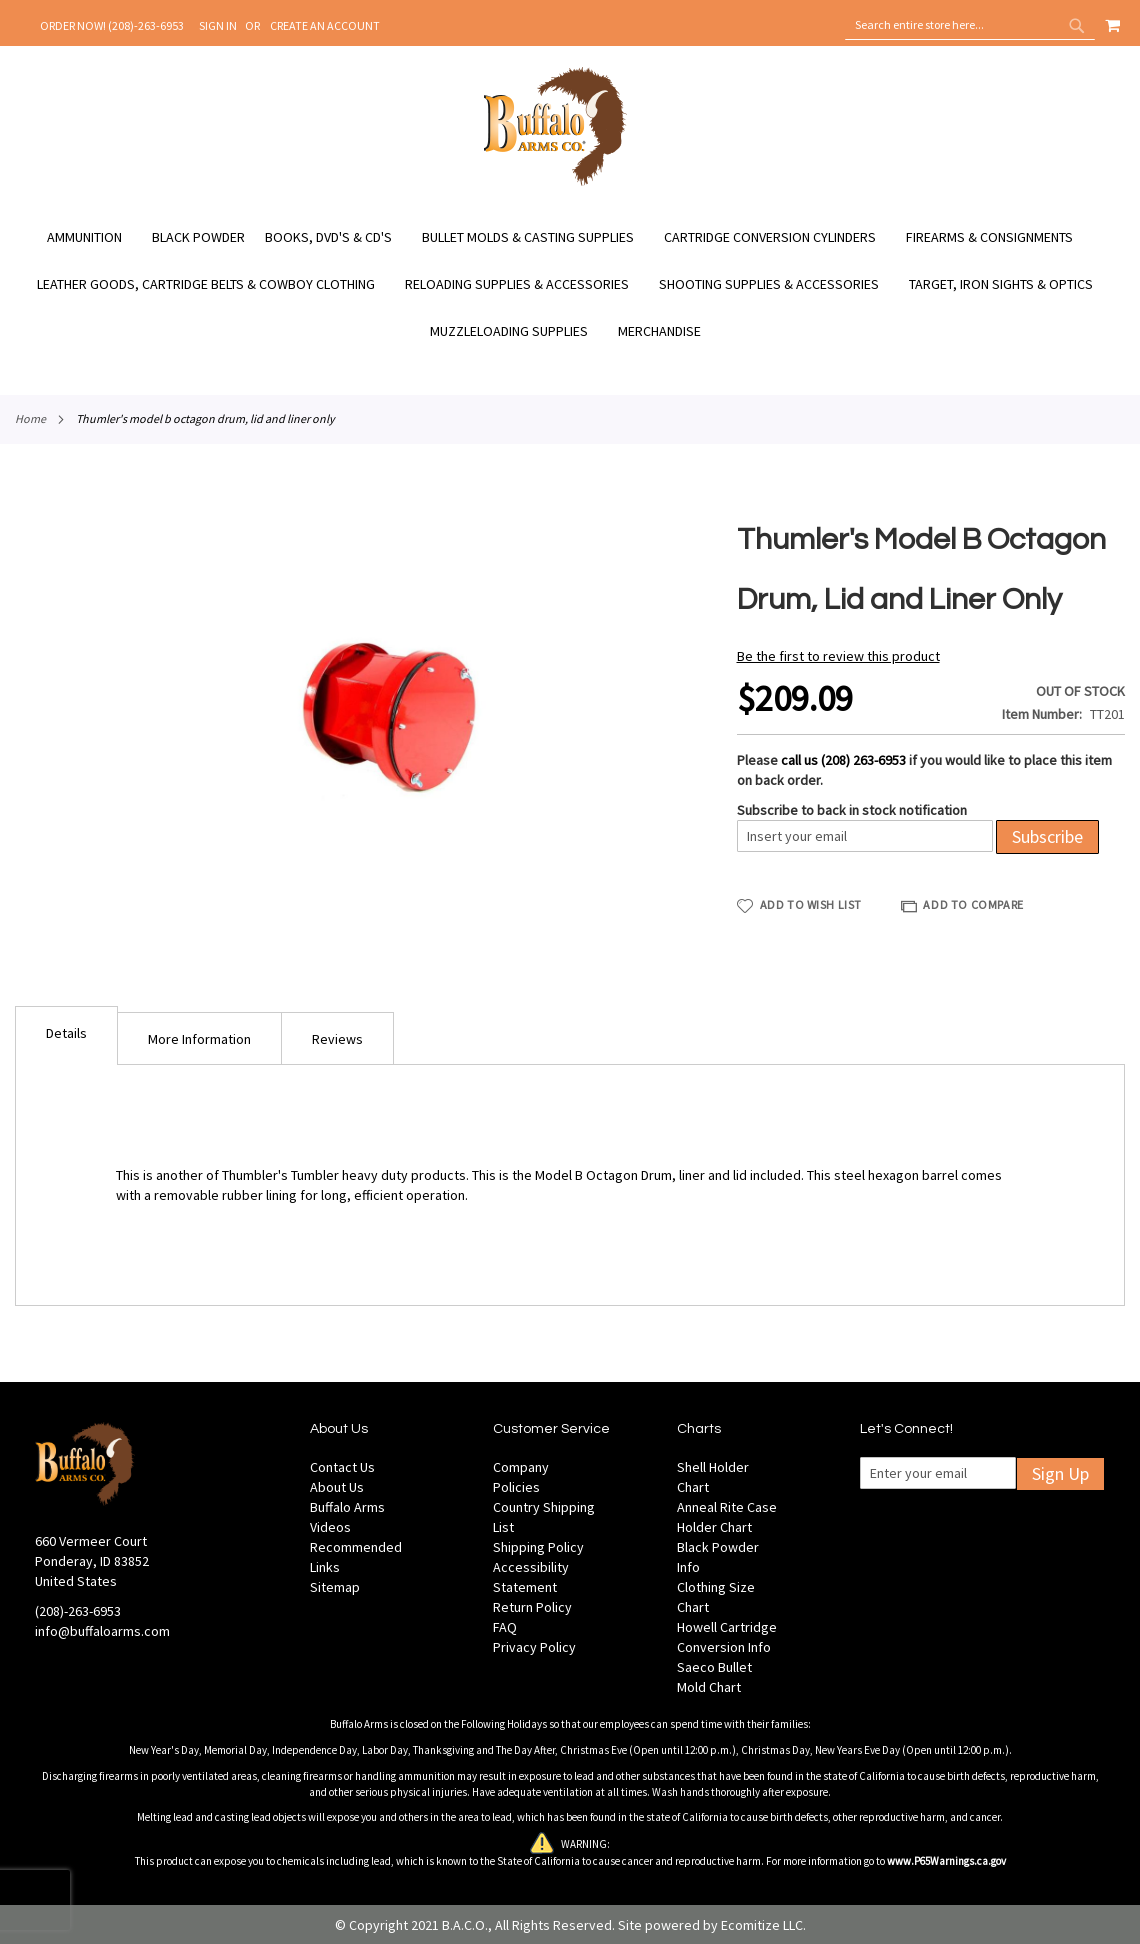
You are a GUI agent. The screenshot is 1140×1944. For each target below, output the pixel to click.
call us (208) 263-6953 (843, 760)
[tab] (66, 1035)
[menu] (570, 284)
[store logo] (555, 183)
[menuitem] (94, 237)
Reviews (337, 1039)
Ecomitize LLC (762, 1925)
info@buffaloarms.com (102, 1631)
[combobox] (970, 25)
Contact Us (342, 1467)
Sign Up (1060, 1473)
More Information (199, 1039)
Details (66, 1033)
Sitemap (335, 1587)
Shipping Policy (538, 1547)
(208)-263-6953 (78, 1611)
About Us (337, 1487)
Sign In (218, 25)
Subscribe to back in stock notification (852, 810)
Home (30, 418)
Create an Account (325, 25)
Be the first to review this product (838, 656)
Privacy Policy (534, 1647)
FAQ (505, 1627)
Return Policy (532, 1607)
